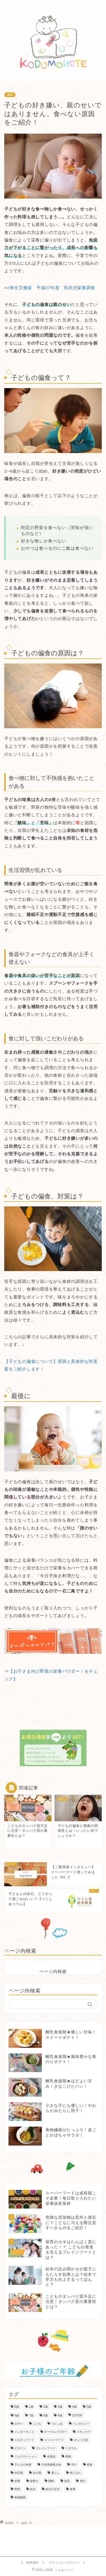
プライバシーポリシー (64, 2562)
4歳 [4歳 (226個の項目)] (74, 2406)
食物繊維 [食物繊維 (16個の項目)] (20, 2497)
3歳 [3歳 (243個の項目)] (60, 2406)
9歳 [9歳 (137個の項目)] (60, 2415)
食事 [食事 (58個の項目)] (72, 2489)
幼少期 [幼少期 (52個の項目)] (37, 2472)
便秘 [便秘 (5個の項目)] (68, 2456)
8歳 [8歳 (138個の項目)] (45, 2415)
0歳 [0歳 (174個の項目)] (16, 2406)
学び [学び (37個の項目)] (74, 2464)
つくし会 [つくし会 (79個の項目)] (56, 2423)
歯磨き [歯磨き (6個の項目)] (34, 2481)
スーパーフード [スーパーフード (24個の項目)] (54, 2440)
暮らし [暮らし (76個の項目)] (55, 2472)
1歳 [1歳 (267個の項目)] (31, 2406)
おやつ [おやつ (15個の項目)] (18, 2423)
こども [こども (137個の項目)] (37, 2423)
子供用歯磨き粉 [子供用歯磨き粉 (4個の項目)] (51, 2464)
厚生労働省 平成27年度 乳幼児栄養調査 (52, 287)
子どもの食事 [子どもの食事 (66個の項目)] (22, 2464)
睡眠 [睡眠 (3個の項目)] (51, 2481)
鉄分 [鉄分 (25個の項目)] (33, 2489)
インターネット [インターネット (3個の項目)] (24, 2431)
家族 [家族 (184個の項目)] (89, 2464)
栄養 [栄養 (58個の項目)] (17, 2481)
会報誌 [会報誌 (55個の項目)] (51, 2456)
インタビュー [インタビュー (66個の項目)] (81, 2423)
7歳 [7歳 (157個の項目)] (31, 2415)
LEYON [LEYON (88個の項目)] (77, 2415)
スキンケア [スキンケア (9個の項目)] (84, 2431)
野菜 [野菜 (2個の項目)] (17, 2489)
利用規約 (32, 2562)
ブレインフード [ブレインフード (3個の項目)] (45, 2448)
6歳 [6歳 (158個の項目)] (16, 2415)
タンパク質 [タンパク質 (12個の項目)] (81, 2440)
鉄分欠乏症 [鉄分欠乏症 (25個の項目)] (53, 2489)
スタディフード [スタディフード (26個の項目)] (24, 2440)
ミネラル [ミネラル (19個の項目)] (71, 2448)
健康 (10, 94)
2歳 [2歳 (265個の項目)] (45, 2406)
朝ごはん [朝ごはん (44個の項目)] (75, 2472)
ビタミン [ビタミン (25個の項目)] (20, 2448)
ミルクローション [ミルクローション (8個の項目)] (25, 2456)
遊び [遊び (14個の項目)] (82, 2481)
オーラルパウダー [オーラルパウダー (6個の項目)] (55, 2431)
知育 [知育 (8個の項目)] (67, 2481)
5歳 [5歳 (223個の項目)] (88, 2406)
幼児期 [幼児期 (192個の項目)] (18, 2472)
